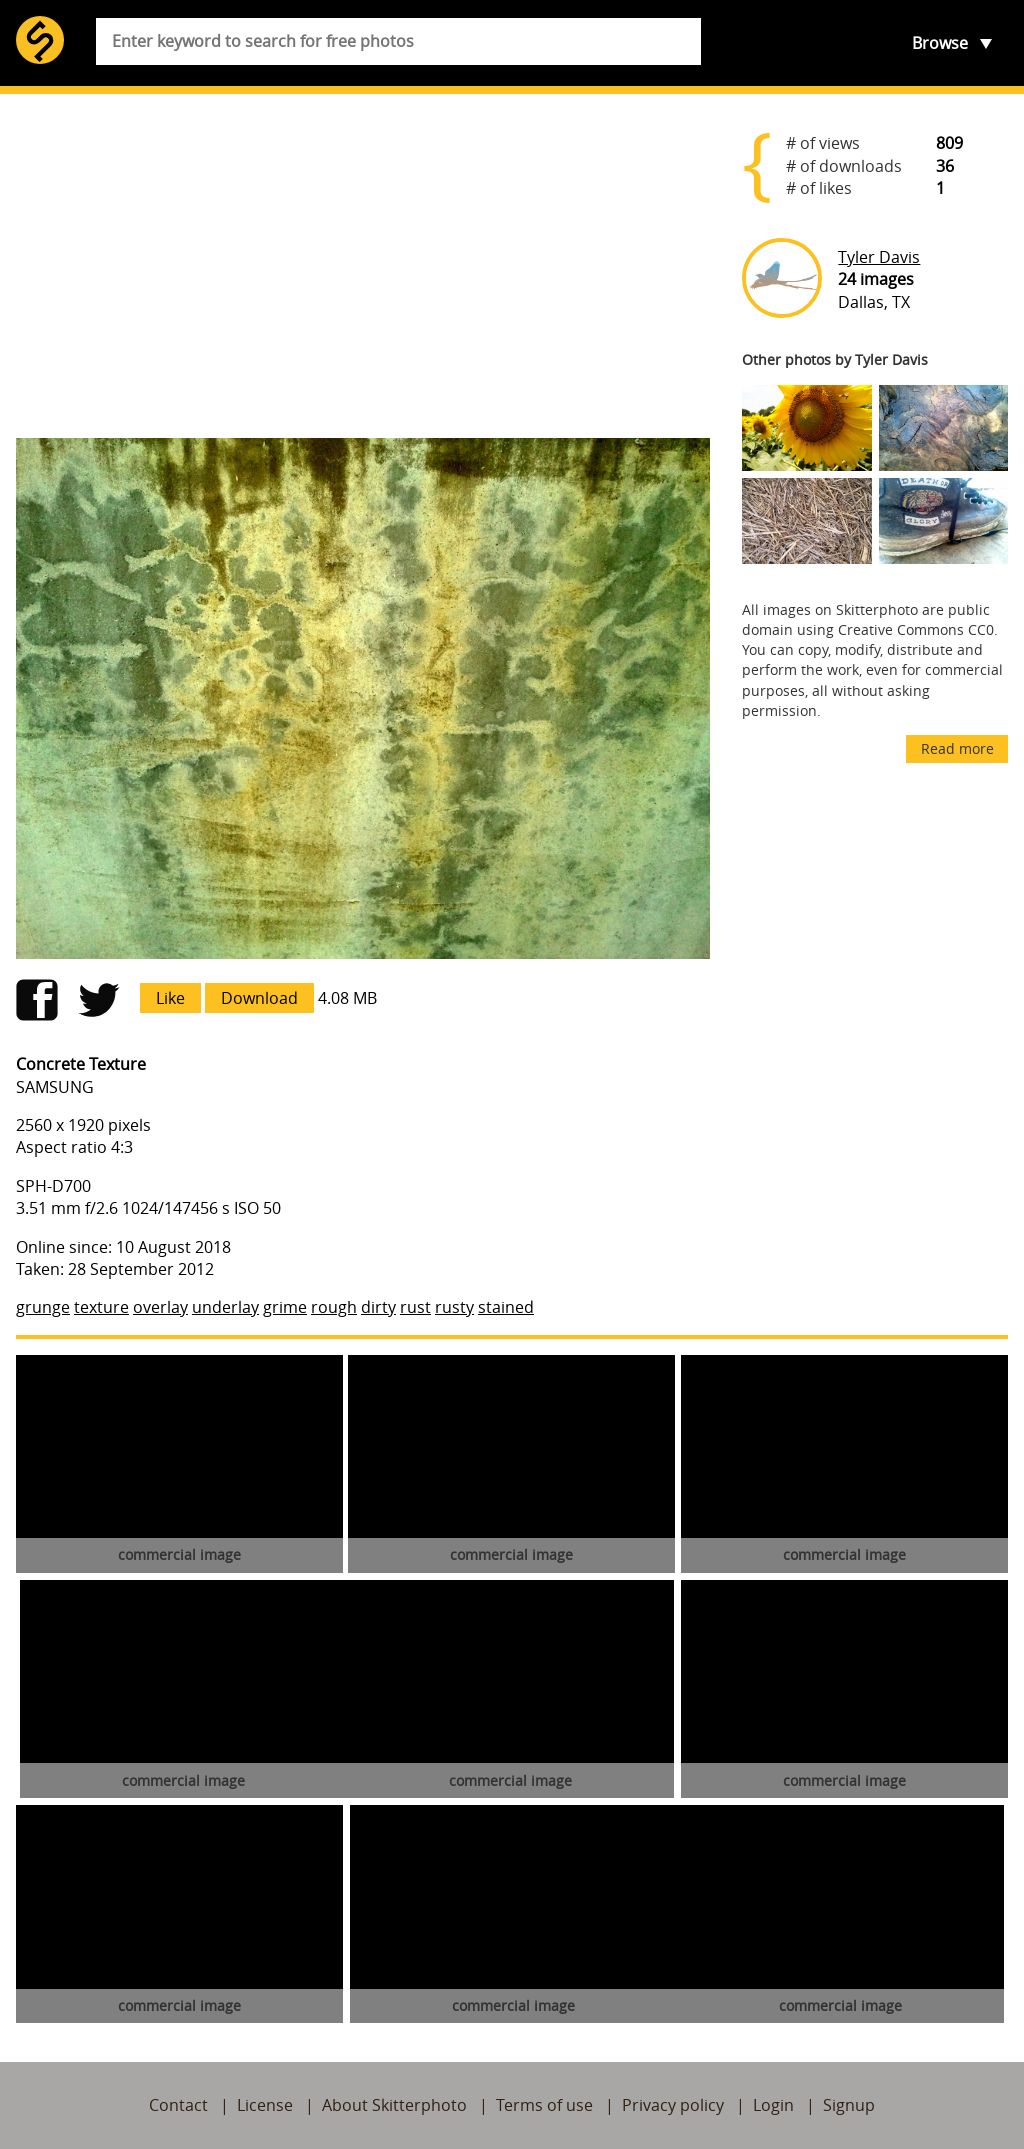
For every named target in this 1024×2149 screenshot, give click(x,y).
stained (506, 1307)
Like (170, 998)
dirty (378, 1307)
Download (259, 998)
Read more (957, 748)
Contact (178, 2105)
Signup (849, 2105)
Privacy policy (673, 2105)
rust (415, 1307)
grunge (43, 1307)
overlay (160, 1307)
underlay (225, 1307)
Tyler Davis (879, 257)
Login (773, 2105)
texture (101, 1307)
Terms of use (544, 2105)
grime (285, 1307)
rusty (454, 1307)
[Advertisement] (363, 266)
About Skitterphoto (394, 2105)
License (265, 2105)
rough (334, 1307)
